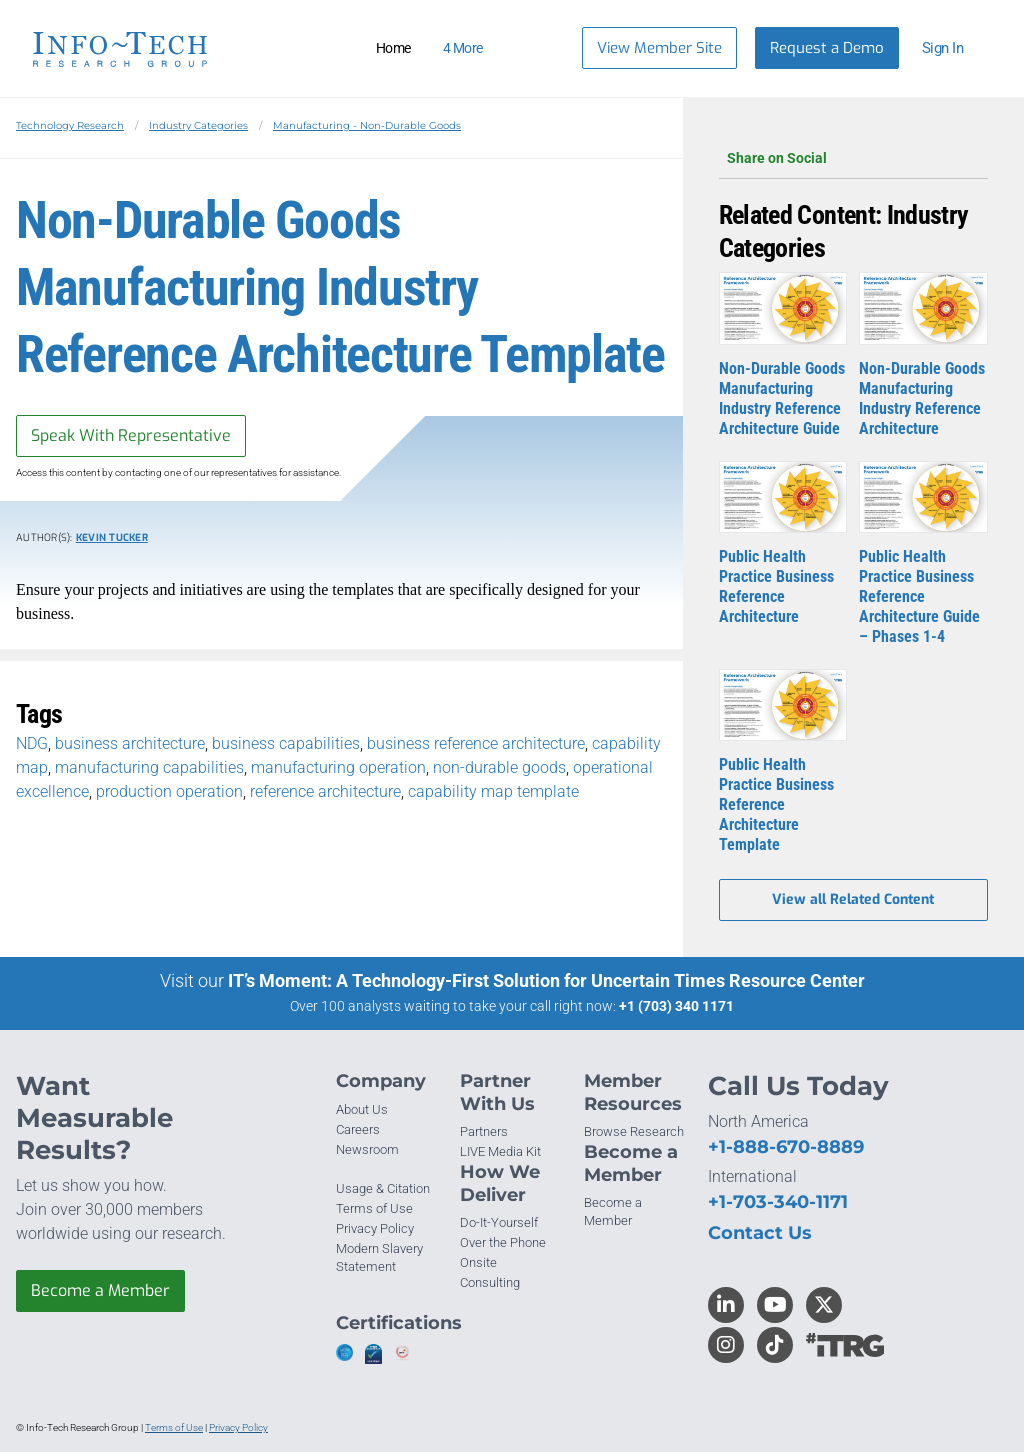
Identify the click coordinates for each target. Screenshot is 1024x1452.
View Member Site (659, 48)
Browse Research (634, 1131)
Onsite (478, 1262)
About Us (362, 1109)
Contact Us (760, 1233)
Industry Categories (198, 125)
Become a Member (100, 1290)
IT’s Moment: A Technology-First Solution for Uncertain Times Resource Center (546, 980)
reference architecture (325, 791)
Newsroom (367, 1149)
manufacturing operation (338, 767)
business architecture (130, 743)
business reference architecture (476, 743)
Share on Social (853, 158)
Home (393, 48)
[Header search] (542, 48)
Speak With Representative (131, 435)
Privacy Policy (375, 1228)
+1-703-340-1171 (778, 1202)
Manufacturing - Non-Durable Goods (367, 125)
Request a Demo (827, 48)
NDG (32, 743)
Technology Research (70, 125)
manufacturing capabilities (149, 767)
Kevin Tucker (112, 537)
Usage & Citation (383, 1188)
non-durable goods (499, 767)
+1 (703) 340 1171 (676, 1006)
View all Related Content (853, 899)
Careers (358, 1129)
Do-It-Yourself (499, 1222)
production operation (169, 791)
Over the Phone (503, 1242)
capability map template (493, 791)
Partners (484, 1131)
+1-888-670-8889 (786, 1147)
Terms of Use (374, 1208)
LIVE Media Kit (500, 1151)
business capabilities (286, 743)
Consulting (490, 1282)
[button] (951, 48)
